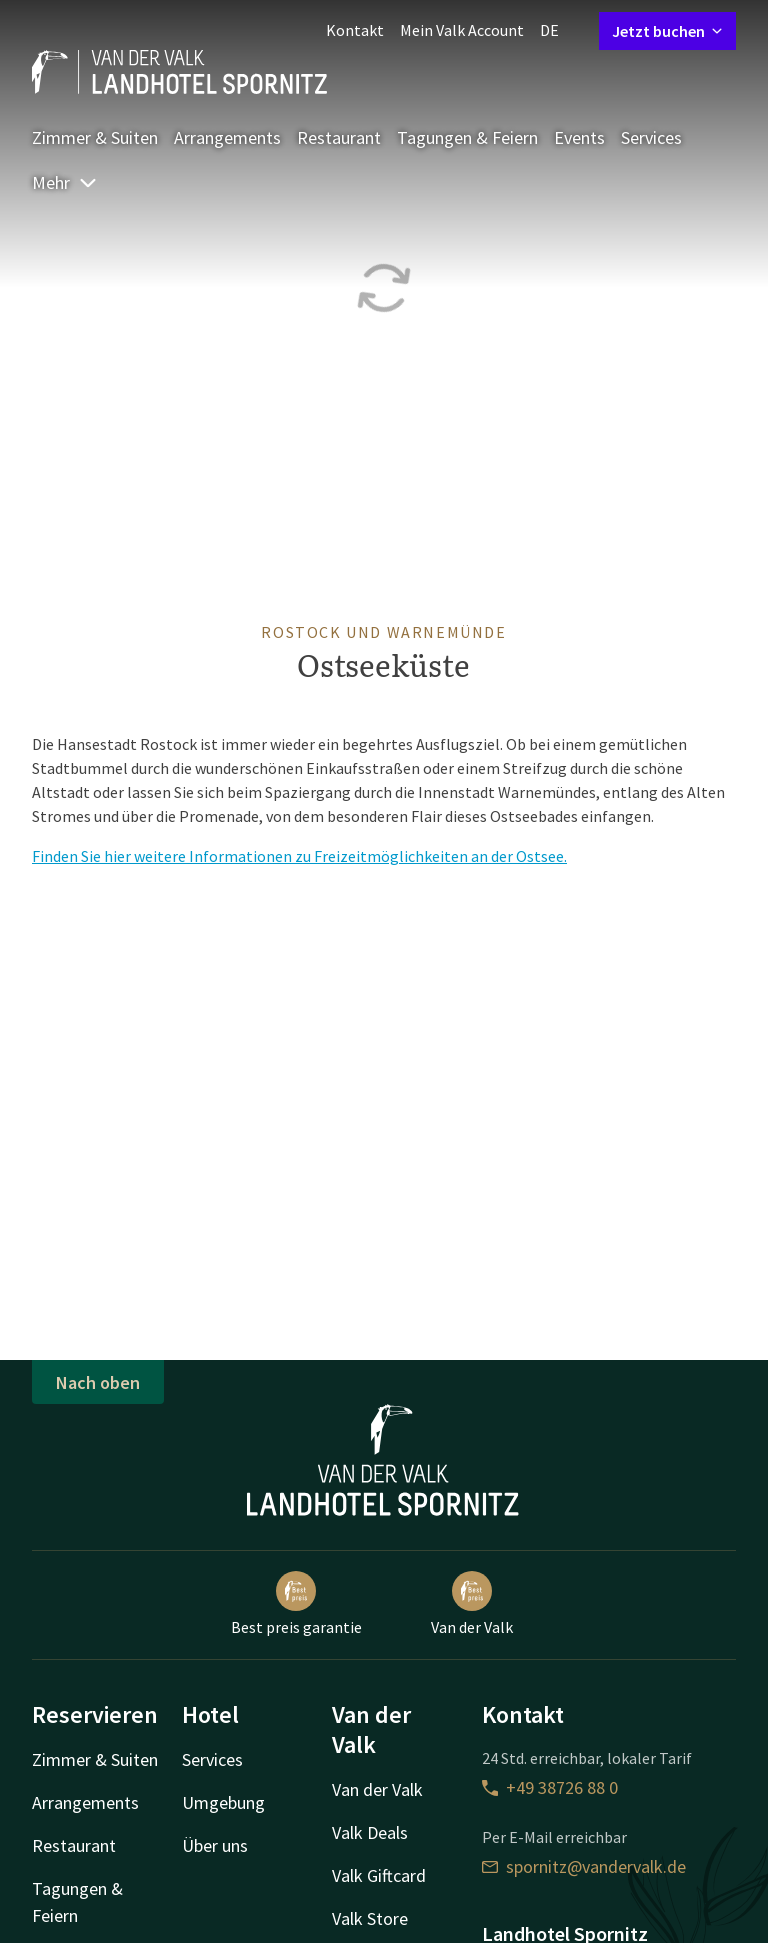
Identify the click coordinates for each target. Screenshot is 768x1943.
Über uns (215, 1845)
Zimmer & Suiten (95, 137)
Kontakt (355, 30)
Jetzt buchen (667, 31)
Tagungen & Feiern (467, 137)
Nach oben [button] (98, 1382)
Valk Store (370, 1918)
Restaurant (339, 137)
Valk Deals (370, 1832)
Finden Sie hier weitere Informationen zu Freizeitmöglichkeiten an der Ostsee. (299, 856)
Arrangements (227, 137)
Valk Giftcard (379, 1875)
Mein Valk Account (462, 30)
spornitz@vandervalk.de (584, 1866)
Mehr (65, 182)
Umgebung (223, 1802)
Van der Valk (472, 1604)
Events (579, 137)
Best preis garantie (296, 1604)
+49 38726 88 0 (550, 1787)
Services (651, 137)
